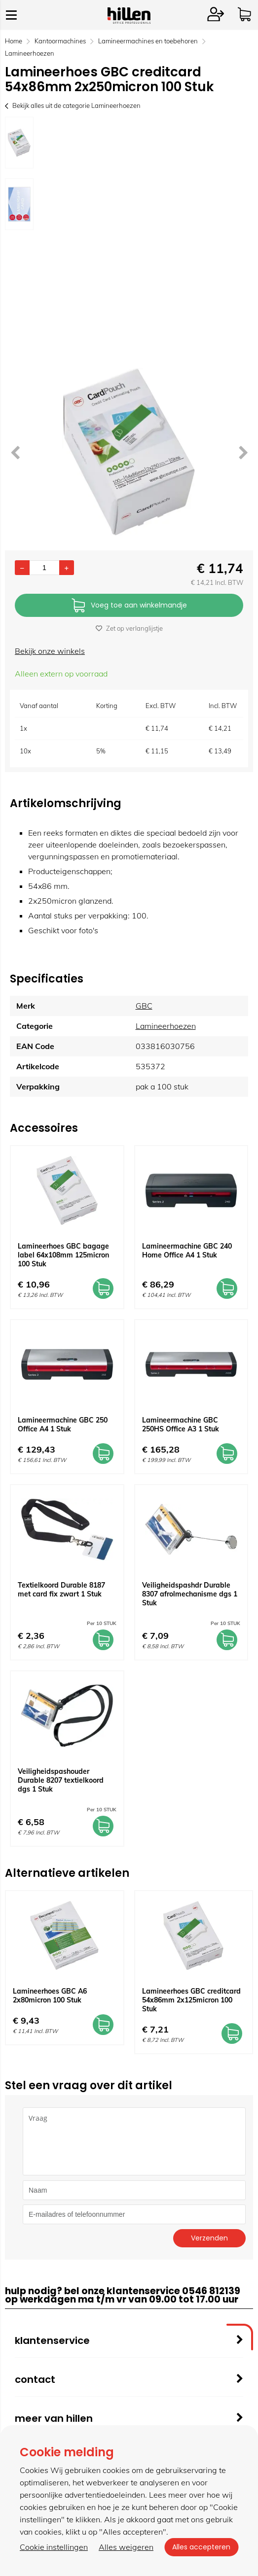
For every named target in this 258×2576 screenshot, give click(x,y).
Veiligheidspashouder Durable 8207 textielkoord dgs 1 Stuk (61, 1780)
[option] (19, 143)
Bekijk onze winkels (50, 651)
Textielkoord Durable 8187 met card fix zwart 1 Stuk (61, 1589)
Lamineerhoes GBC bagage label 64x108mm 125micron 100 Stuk (63, 1255)
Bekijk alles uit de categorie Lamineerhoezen (73, 105)
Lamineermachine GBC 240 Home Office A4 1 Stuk (187, 1250)
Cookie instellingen (54, 2547)
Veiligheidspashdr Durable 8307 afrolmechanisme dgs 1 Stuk (189, 1594)
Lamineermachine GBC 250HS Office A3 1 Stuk (180, 1424)
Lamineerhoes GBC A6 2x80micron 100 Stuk (50, 1995)
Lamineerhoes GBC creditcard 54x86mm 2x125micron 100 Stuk (191, 2000)
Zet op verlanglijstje (129, 628)
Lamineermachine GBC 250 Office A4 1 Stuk (63, 1424)
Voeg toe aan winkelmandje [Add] (129, 605)
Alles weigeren (126, 2547)
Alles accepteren (201, 2547)
